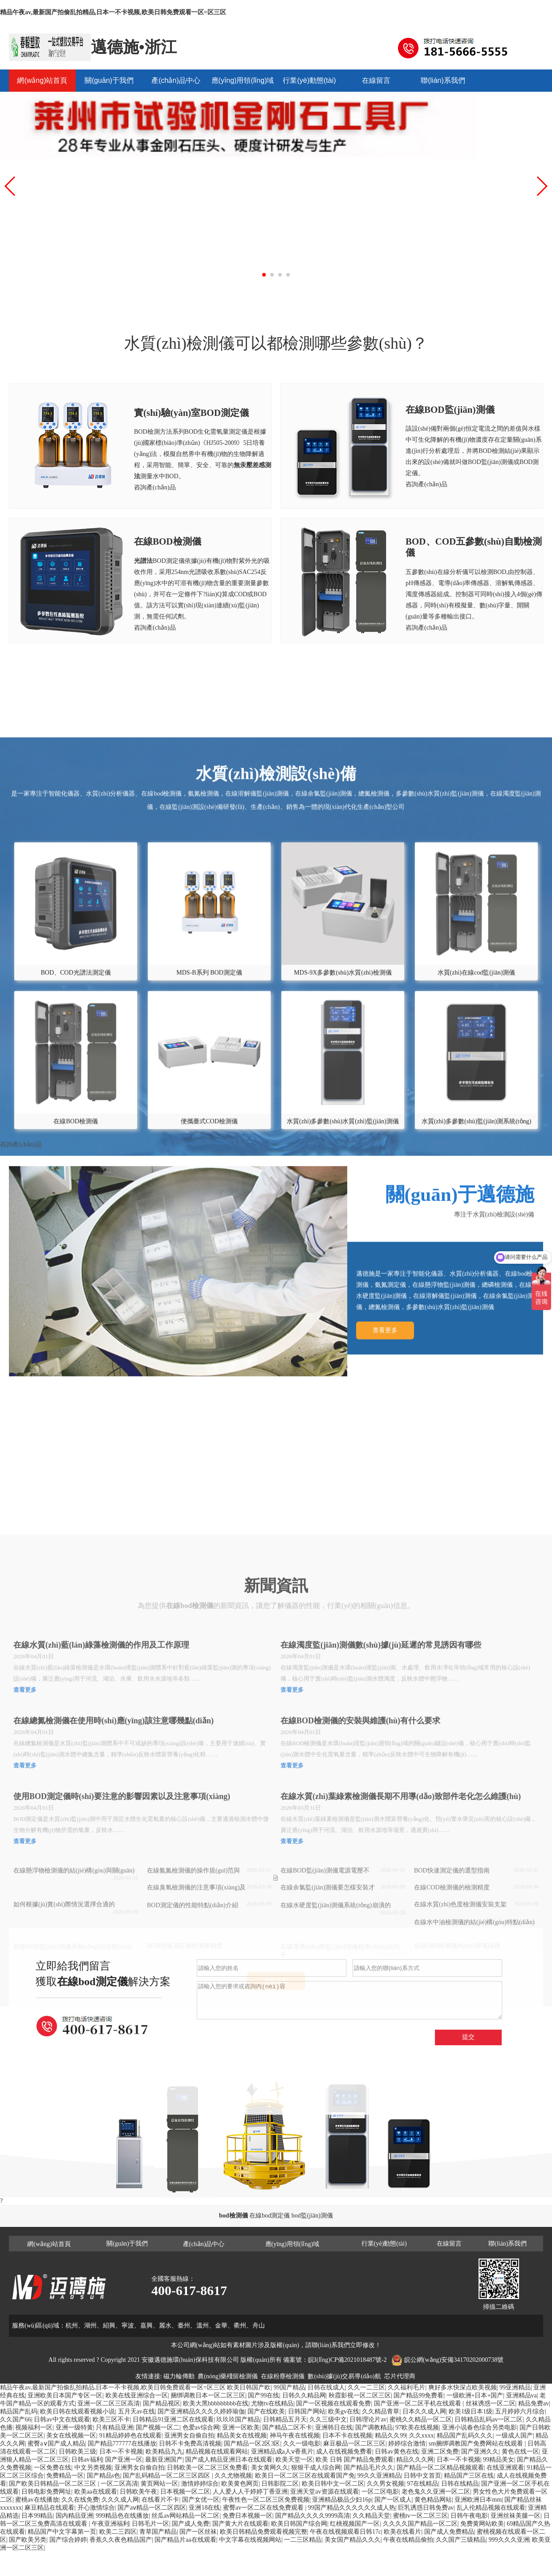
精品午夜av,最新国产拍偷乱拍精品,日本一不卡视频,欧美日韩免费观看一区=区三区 (113, 12)
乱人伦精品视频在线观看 (491, 2507)
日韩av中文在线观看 (61, 2419)
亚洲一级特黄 (74, 2427)
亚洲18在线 (204, 2507)
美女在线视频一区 (71, 2435)
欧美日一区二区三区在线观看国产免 (305, 2475)
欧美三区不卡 (111, 2419)
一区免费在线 (52, 2467)
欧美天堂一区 (294, 2459)
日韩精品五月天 (285, 2419)
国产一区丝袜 (198, 2531)
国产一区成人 (393, 2499)
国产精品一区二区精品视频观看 (440, 2467)
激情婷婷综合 (200, 2483)
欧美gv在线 (343, 2411)
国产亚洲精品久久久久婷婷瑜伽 (201, 2411)
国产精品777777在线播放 (122, 2443)
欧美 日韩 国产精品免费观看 (355, 2459)
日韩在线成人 (326, 2387)
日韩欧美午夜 (138, 2491)
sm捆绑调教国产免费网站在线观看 (477, 2443)
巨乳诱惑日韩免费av (426, 2507)
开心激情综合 (96, 2507)
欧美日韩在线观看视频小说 (77, 2411)
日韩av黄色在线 (396, 2451)
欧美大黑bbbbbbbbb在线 (215, 2403)
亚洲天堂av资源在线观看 (324, 2491)
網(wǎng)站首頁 (42, 80)
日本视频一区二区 (185, 2491)
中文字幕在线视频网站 (250, 2539)
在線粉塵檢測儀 (282, 2376)
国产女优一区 (200, 2499)
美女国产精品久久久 (353, 2539)
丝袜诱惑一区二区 (490, 2403)
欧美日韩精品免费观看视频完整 (263, 2531)
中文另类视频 (93, 2467)
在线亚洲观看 (505, 2467)
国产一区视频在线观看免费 (333, 2403)
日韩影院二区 (280, 2483)
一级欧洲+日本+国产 (474, 2395)
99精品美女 (498, 2459)
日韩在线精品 (460, 2483)
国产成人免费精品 (449, 2531)
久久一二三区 (366, 2387)
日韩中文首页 (422, 2475)
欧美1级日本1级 (470, 2411)
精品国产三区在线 (469, 2475)
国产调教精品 (374, 2427)
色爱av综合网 (201, 2427)
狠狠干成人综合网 (316, 2467)
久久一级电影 (302, 2443)
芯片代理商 (399, 2376)
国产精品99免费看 (418, 2395)
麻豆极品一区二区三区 (354, 2443)
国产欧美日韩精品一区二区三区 (53, 2483)
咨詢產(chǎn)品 (155, 487)
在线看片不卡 (160, 2499)
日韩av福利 (86, 2459)
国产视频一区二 (157, 2427)
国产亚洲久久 (480, 2451)
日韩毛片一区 (150, 2523)
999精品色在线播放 (122, 2515)
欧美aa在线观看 (95, 2491)
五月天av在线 (136, 2411)
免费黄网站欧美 (482, 2523)
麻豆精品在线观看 (49, 2507)
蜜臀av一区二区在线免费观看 (264, 2507)
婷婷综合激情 (407, 2443)
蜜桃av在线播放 (36, 2499)
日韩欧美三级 (77, 2451)
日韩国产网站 (306, 2411)
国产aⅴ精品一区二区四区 (152, 2507)
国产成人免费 (190, 2523)
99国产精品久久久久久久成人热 (351, 2507)
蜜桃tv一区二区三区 (420, 2515)
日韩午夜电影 (469, 2515)
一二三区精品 (302, 2539)
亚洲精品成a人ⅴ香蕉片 (282, 2451)
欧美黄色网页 (240, 2483)
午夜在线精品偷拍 (408, 2539)
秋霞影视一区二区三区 (360, 2395)
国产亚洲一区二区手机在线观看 (418, 2403)
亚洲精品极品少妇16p (341, 2499)
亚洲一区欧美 (241, 2427)
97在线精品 (422, 2483)
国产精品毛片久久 (369, 2467)
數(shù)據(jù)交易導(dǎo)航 (344, 2376)
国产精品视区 (161, 2403)
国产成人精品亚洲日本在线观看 (228, 2459)
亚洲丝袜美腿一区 (515, 2515)
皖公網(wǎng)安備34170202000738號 (453, 2359)
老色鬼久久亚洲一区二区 (436, 2491)
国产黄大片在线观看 (240, 2523)
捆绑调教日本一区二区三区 (207, 2395)
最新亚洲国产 (164, 2459)
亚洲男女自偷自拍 (189, 2435)
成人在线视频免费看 (344, 2451)
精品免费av (533, 2403)
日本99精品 (37, 2515)
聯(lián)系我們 (443, 80)
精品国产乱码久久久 (465, 2435)
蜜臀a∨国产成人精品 (56, 2443)
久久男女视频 (385, 2483)
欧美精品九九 (164, 2451)
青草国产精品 (158, 2531)
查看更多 (385, 1484)
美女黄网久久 (269, 2467)
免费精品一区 (65, 2475)
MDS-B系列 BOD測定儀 (209, 1146)
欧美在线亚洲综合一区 (137, 2395)
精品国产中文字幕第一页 (62, 2531)
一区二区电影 (380, 2491)
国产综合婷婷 (68, 2539)
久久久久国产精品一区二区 (420, 2523)
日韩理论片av (367, 2419)
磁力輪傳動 (179, 2376)
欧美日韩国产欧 (249, 2387)
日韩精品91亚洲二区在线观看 (173, 2419)
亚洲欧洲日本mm (478, 2499)
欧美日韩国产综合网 (299, 2523)
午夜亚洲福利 (110, 2523)
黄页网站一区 (159, 2483)
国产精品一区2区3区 (252, 2443)
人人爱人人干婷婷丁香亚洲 (250, 2491)
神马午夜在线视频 (295, 2435)
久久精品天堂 (371, 2515)
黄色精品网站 (433, 2499)
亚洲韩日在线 (334, 2427)
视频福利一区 (34, 2427)
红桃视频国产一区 (355, 2523)
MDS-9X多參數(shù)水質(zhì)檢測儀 (342, 1146)
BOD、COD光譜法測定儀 (75, 1146)
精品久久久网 (415, 2459)
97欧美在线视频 (417, 2427)
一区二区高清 (119, 2483)
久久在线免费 (80, 2499)
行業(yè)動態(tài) (309, 80)
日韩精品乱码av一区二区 (489, 2419)
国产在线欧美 (266, 2411)
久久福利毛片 (406, 2387)
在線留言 (376, 80)
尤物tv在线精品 (272, 2403)
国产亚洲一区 (123, 2459)
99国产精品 (289, 2387)
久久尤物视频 (233, 2475)
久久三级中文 (328, 2419)
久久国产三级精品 (461, 2539)
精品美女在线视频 (242, 2435)
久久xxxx (421, 2435)
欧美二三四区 (118, 2531)
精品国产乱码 (18, 2411)
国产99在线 (263, 2395)
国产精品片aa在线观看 (185, 2539)
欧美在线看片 (402, 2531)
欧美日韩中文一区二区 (333, 2483)
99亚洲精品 (515, 2387)
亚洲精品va (521, 2395)
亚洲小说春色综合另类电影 (479, 2427)
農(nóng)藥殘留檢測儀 (228, 2376)
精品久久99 (390, 2435)
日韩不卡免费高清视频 (190, 2443)
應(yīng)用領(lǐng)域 (242, 80)
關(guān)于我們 (109, 80)
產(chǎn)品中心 (175, 80)
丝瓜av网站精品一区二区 (185, 2515)
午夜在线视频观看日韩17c (345, 2531)
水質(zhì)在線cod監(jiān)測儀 (476, 1146)
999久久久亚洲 (509, 2539)
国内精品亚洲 (74, 2515)
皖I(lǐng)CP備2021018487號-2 (347, 2359)
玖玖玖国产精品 (238, 2419)
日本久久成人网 (424, 2411)
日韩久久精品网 (304, 2395)
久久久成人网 (120, 2499)
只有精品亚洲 (114, 2427)
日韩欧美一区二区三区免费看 (207, 2467)
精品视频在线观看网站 (217, 2451)
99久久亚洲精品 (379, 2475)
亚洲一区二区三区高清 (108, 2403)
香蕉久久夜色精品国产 (120, 2539)
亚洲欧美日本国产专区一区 (65, 2395)
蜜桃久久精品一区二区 (421, 2419)
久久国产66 (15, 2419)
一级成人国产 (514, 2435)
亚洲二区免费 (440, 2451)
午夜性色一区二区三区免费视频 (265, 2499)
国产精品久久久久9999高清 (312, 2515)
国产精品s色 (103, 2475)
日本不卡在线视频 (347, 2435)
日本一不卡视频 (121, 2451)
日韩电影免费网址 (46, 2491)
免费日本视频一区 (247, 2515)
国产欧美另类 (27, 2539)
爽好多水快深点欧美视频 (462, 2387)
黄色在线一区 (520, 2451)
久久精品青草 (380, 2411)
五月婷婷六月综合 (520, 2411)
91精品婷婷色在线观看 (130, 2435)
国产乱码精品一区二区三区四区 (167, 2475)
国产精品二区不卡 (287, 2427)
